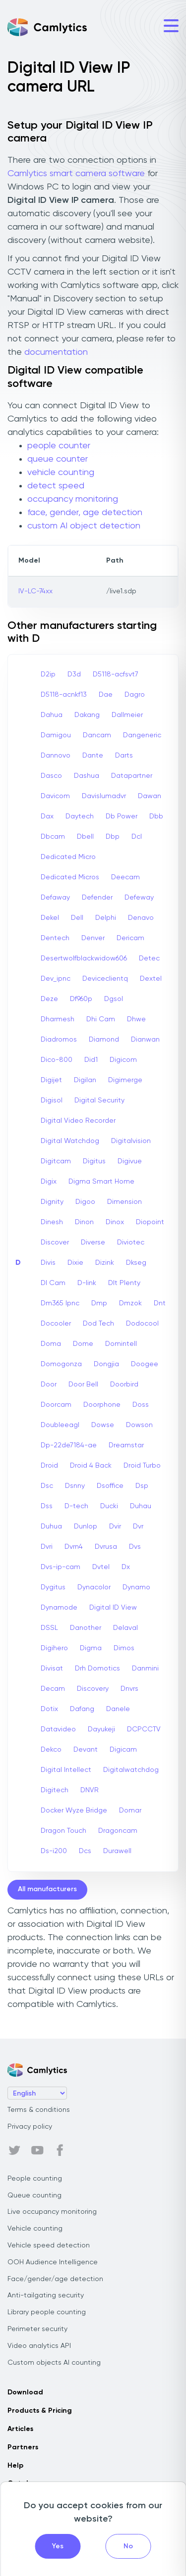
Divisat (52, 1668)
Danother (85, 1627)
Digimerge (125, 1080)
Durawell (117, 1851)
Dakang (87, 715)
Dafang (82, 1709)
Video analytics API (39, 2345)
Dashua (86, 775)
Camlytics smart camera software (76, 173)
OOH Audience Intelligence (52, 2262)
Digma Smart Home (101, 1181)
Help (15, 2465)
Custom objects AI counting (54, 2362)
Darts (124, 755)
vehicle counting (60, 472)
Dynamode (59, 1607)
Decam (53, 1688)
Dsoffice (110, 1485)
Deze (49, 999)
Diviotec (130, 1242)
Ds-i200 (54, 1851)
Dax (47, 816)
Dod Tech (98, 1323)
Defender (97, 897)
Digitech (54, 1790)
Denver (93, 938)
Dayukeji (101, 1729)
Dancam (97, 735)
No (128, 2546)
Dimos (124, 1648)
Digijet (51, 1080)
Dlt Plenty (124, 1283)
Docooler (56, 1323)
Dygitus (53, 1587)
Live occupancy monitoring (52, 2211)
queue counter (57, 459)
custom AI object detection (83, 526)
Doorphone (102, 1404)
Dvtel (101, 1567)
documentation (56, 352)
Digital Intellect (66, 1769)
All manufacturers (47, 1889)
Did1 (91, 1059)
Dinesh (52, 1222)
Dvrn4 (73, 1546)
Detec (149, 958)
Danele (118, 1709)
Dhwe (136, 1019)
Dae (106, 694)
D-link (86, 1283)
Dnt (160, 1303)
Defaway (55, 897)
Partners (22, 2447)
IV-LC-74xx (35, 591)
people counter (58, 445)
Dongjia (106, 1364)
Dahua (51, 715)
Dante (92, 755)
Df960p (81, 999)
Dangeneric (142, 735)
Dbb (156, 816)
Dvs (135, 1546)
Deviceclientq (105, 978)
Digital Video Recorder (78, 1120)
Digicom (123, 1059)
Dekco (51, 1749)
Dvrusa (106, 1546)
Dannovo (55, 755)
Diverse (93, 1242)
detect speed (55, 485)
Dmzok (130, 1303)
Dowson (139, 1425)
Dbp (113, 836)
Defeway (139, 897)
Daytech (79, 816)
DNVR (89, 1790)
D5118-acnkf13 (64, 694)
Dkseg (136, 1262)
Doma (51, 1343)
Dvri (47, 1546)
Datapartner (131, 775)
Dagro (134, 694)
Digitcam (56, 1161)
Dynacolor (94, 1587)
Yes (57, 2546)
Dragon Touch (63, 1830)
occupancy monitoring (72, 499)
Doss (140, 1404)
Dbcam (53, 836)
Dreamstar (126, 1445)
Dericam (130, 938)
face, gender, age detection (84, 512)
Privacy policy (29, 2126)
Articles (20, 2429)
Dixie (75, 1262)
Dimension (124, 1201)
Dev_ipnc (55, 978)
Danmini (145, 1668)
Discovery (93, 1688)
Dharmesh (57, 1019)
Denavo (141, 917)
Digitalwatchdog (131, 1769)
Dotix (49, 1709)
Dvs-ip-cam (60, 1567)
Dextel (151, 978)
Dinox (115, 1222)
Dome (83, 1343)
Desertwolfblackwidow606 (84, 958)
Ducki (109, 1506)
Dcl (136, 836)
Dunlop (85, 1526)
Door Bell (83, 1384)
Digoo (85, 1201)
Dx (126, 1567)
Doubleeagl (60, 1425)
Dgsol (113, 999)
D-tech (76, 1506)
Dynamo (136, 1587)
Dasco (51, 775)
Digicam (123, 1749)
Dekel (50, 917)
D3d (74, 674)
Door (49, 1384)
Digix (49, 1181)
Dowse (102, 1425)
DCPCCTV (144, 1729)
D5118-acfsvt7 (115, 674)
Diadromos (59, 1039)
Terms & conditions (38, 2109)
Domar (130, 1810)
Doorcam (56, 1404)
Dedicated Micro (68, 857)
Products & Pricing (39, 2410)
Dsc (47, 1485)
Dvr (138, 1526)
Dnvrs (129, 1688)
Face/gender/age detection (55, 2279)
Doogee (144, 1364)
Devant (85, 1749)
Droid (49, 1465)
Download (25, 2392)
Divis (48, 1262)
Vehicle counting (34, 2228)
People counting (34, 2178)
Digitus (94, 1161)
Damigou (56, 735)
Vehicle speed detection (48, 2245)
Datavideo (58, 1729)
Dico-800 (56, 1059)
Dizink (104, 1262)
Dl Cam (53, 1283)
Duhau (140, 1506)
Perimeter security (37, 2329)
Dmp (99, 1303)
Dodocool (142, 1323)
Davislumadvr (104, 796)
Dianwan (145, 1039)
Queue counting (34, 2195)
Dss (47, 1506)
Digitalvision (131, 1141)
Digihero (54, 1648)
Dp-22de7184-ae (69, 1445)
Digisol (51, 1100)
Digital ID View (113, 1607)
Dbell (85, 836)
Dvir (115, 1526)
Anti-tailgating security (45, 2295)
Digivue (130, 1161)
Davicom (55, 796)
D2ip (48, 674)
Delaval (125, 1627)
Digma (91, 1648)
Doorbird (124, 1384)
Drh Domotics (97, 1668)
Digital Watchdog (70, 1141)
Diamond (104, 1039)
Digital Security (99, 1100)
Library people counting (46, 2312)
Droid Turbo (142, 1465)
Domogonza (61, 1364)
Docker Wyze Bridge (74, 1810)
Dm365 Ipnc (60, 1303)
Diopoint (150, 1222)
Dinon (84, 1222)
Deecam (125, 877)
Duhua (51, 1526)
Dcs (85, 1851)
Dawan (149, 796)
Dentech (55, 938)
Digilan (85, 1080)
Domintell (121, 1343)
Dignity (52, 1201)
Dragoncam (117, 1830)
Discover (55, 1242)
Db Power (121, 816)
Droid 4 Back (91, 1465)
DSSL (49, 1627)
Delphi (105, 917)
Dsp (141, 1485)
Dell (77, 917)
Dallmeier (127, 715)
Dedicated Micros (70, 877)
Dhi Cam (100, 1019)
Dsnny (75, 1485)
